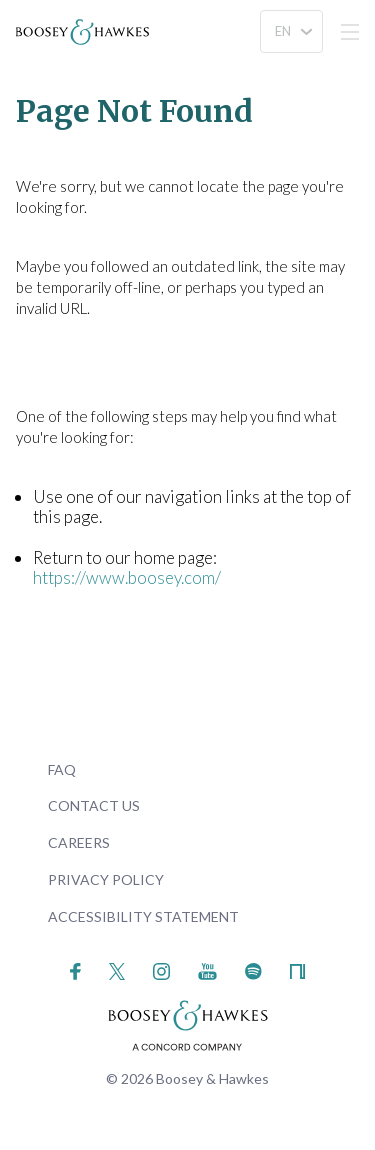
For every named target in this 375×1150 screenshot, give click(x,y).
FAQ (62, 769)
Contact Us (94, 805)
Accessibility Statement (143, 916)
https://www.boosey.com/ (127, 577)
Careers (79, 842)
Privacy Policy (106, 879)
